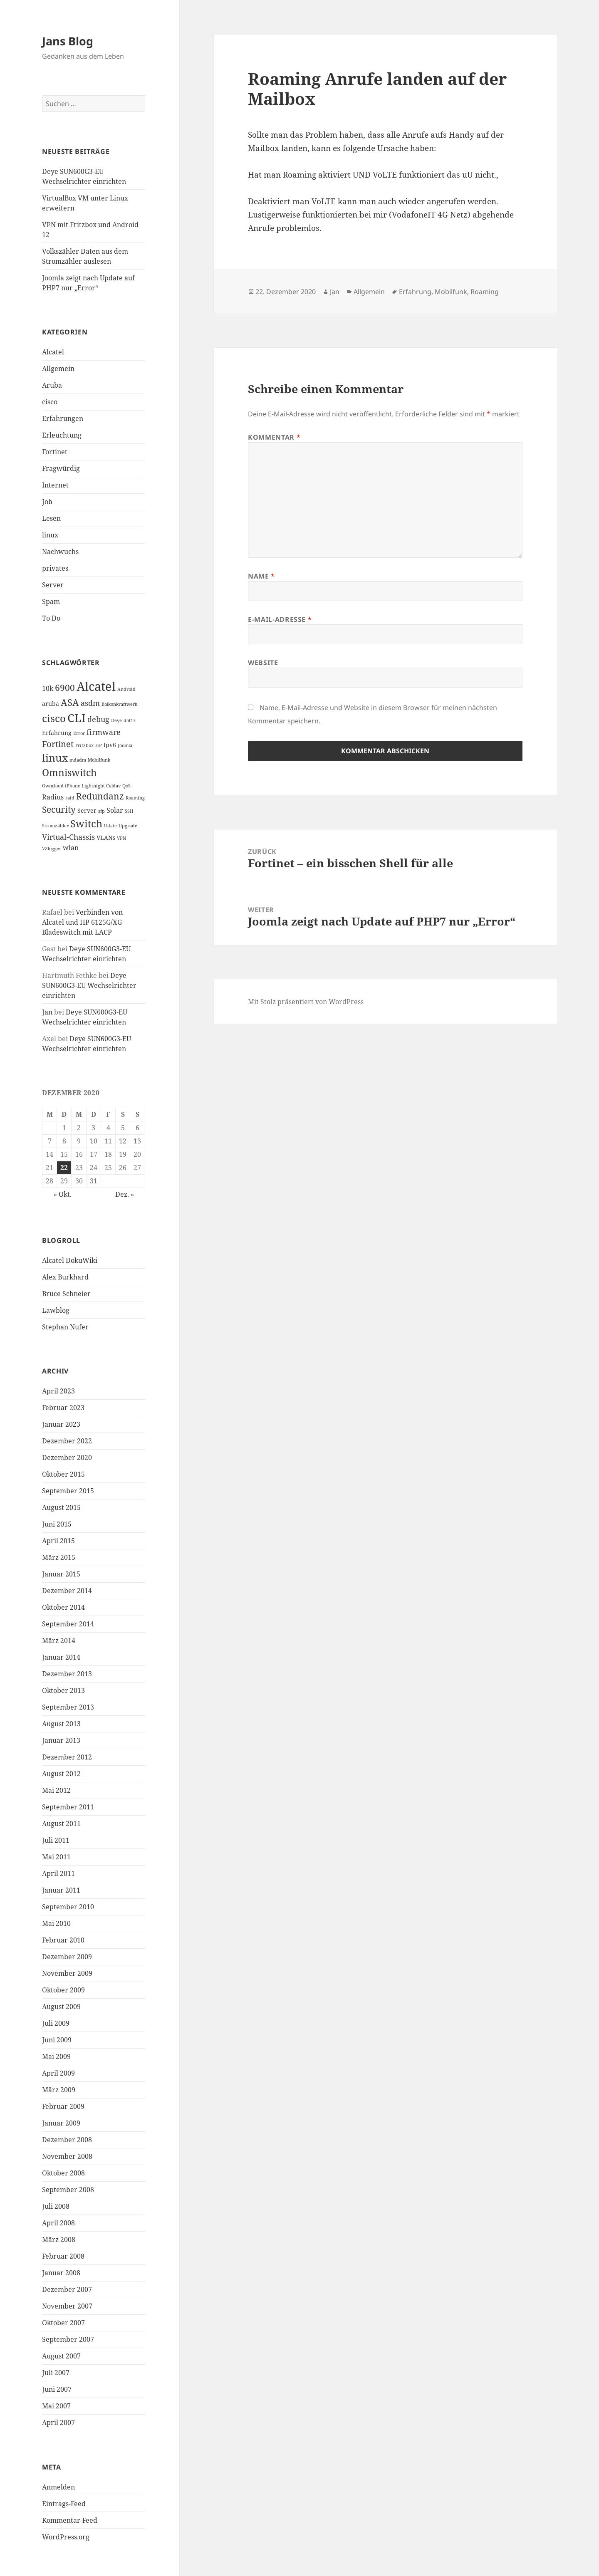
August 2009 (61, 2006)
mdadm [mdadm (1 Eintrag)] (77, 760)
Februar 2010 (63, 1940)
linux (50, 534)
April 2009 (58, 2073)
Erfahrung (415, 291)
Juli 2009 (55, 2023)
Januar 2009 (61, 2123)
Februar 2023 (63, 1407)
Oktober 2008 (63, 2173)
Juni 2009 (57, 2039)
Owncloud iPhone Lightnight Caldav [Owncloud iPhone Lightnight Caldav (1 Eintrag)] (81, 786)
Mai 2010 (56, 1923)
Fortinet (54, 451)
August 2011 (61, 1823)
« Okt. (63, 1194)
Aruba (52, 385)
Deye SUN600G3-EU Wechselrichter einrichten (89, 985)
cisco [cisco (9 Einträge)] (54, 718)
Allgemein (58, 368)
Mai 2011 (56, 1856)
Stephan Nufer (65, 1326)
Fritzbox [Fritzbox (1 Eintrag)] (84, 745)
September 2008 (68, 2189)
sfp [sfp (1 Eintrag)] (101, 811)
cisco (49, 401)
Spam (51, 601)
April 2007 (58, 2422)
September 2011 (68, 1806)
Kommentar (274, 437)
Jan (47, 1012)
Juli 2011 (55, 1840)
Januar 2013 (61, 1740)
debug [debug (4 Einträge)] (98, 719)
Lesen (51, 518)
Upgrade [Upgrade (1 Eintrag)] (128, 826)
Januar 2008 (61, 2272)
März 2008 (58, 2239)
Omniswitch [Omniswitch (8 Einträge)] (69, 772)
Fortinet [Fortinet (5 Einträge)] (58, 744)
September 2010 (68, 1906)
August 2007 (61, 2356)
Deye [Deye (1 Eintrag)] (116, 720)
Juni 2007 (57, 2389)
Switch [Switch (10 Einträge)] (86, 823)
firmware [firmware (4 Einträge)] (104, 732)
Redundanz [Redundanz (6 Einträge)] (100, 796)
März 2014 (58, 1640)
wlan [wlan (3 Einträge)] (71, 847)
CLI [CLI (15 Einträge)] (76, 717)
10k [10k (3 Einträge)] (47, 688)
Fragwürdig (61, 468)
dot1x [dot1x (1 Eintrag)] (130, 720)
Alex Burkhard (65, 1277)
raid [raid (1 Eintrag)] (69, 798)
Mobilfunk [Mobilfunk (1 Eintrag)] (99, 760)
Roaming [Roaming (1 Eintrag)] (135, 798)
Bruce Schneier (66, 1293)
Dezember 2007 (67, 2289)
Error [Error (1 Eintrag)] (79, 733)
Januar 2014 (61, 1657)
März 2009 (58, 2089)
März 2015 (58, 1557)
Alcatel (53, 351)
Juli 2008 (55, 2206)
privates (55, 568)
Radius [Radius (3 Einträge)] (53, 797)
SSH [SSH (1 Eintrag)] (129, 811)
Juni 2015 (57, 1524)
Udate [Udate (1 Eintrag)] (110, 826)
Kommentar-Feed (69, 2520)
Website (263, 662)
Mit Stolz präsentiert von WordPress (306, 1001)
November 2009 (67, 1973)
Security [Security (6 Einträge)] (59, 809)
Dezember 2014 (67, 1590)
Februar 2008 (63, 2256)
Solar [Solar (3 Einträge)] (114, 810)
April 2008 (58, 2222)
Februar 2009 (63, 2106)
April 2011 (58, 1873)
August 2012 (61, 1773)
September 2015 (68, 1490)
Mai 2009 (56, 2056)
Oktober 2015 (63, 1474)
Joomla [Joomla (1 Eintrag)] (125, 745)
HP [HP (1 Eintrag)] (98, 745)
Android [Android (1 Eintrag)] (126, 689)
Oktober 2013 (63, 1690)
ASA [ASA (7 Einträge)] (70, 702)
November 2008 (67, 2156)
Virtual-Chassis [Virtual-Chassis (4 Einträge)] (68, 837)
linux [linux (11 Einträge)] (55, 757)
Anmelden (58, 2487)
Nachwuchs (60, 551)
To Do (51, 618)
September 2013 (68, 1707)
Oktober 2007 (63, 2322)
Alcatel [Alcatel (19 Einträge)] (96, 686)
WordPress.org (65, 2536)
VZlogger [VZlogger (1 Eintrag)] (51, 848)
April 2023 (58, 1391)
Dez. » (124, 1194)
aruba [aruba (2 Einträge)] (50, 704)
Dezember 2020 (67, 1457)
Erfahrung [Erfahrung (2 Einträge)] (57, 733)
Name (261, 576)
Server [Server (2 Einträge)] (87, 810)
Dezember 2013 (67, 1673)
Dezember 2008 (67, 2139)
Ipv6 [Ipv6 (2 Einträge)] (110, 745)
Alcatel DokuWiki (69, 1260)
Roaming (484, 291)
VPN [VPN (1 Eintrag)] (121, 838)
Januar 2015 (61, 1574)
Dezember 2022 (67, 1440)
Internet (55, 485)
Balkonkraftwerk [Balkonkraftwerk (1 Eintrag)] (119, 704)
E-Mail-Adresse (280, 619)
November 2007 (67, 2306)
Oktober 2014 (63, 1607)
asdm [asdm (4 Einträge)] (90, 703)
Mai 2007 (56, 2405)
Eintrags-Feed (64, 2503)
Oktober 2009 (63, 1989)
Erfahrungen (62, 418)
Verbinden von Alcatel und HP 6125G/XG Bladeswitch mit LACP (82, 922)
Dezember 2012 (67, 1757)
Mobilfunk (451, 291)
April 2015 (58, 1540)
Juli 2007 (55, 2372)
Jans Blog (67, 41)
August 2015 (61, 1507)
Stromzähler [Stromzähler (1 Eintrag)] (55, 826)
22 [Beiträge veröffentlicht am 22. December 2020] (64, 1167)
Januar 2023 (61, 1424)
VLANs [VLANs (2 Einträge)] (106, 837)
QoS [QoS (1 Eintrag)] (126, 786)
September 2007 (68, 2339)
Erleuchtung (62, 435)
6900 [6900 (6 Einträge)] (65, 687)
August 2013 (61, 1723)
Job (47, 501)
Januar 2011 (61, 1890)
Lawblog (55, 1310)
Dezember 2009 (67, 1956)
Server (53, 584)
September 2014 (68, 1623)
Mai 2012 (56, 1790)
